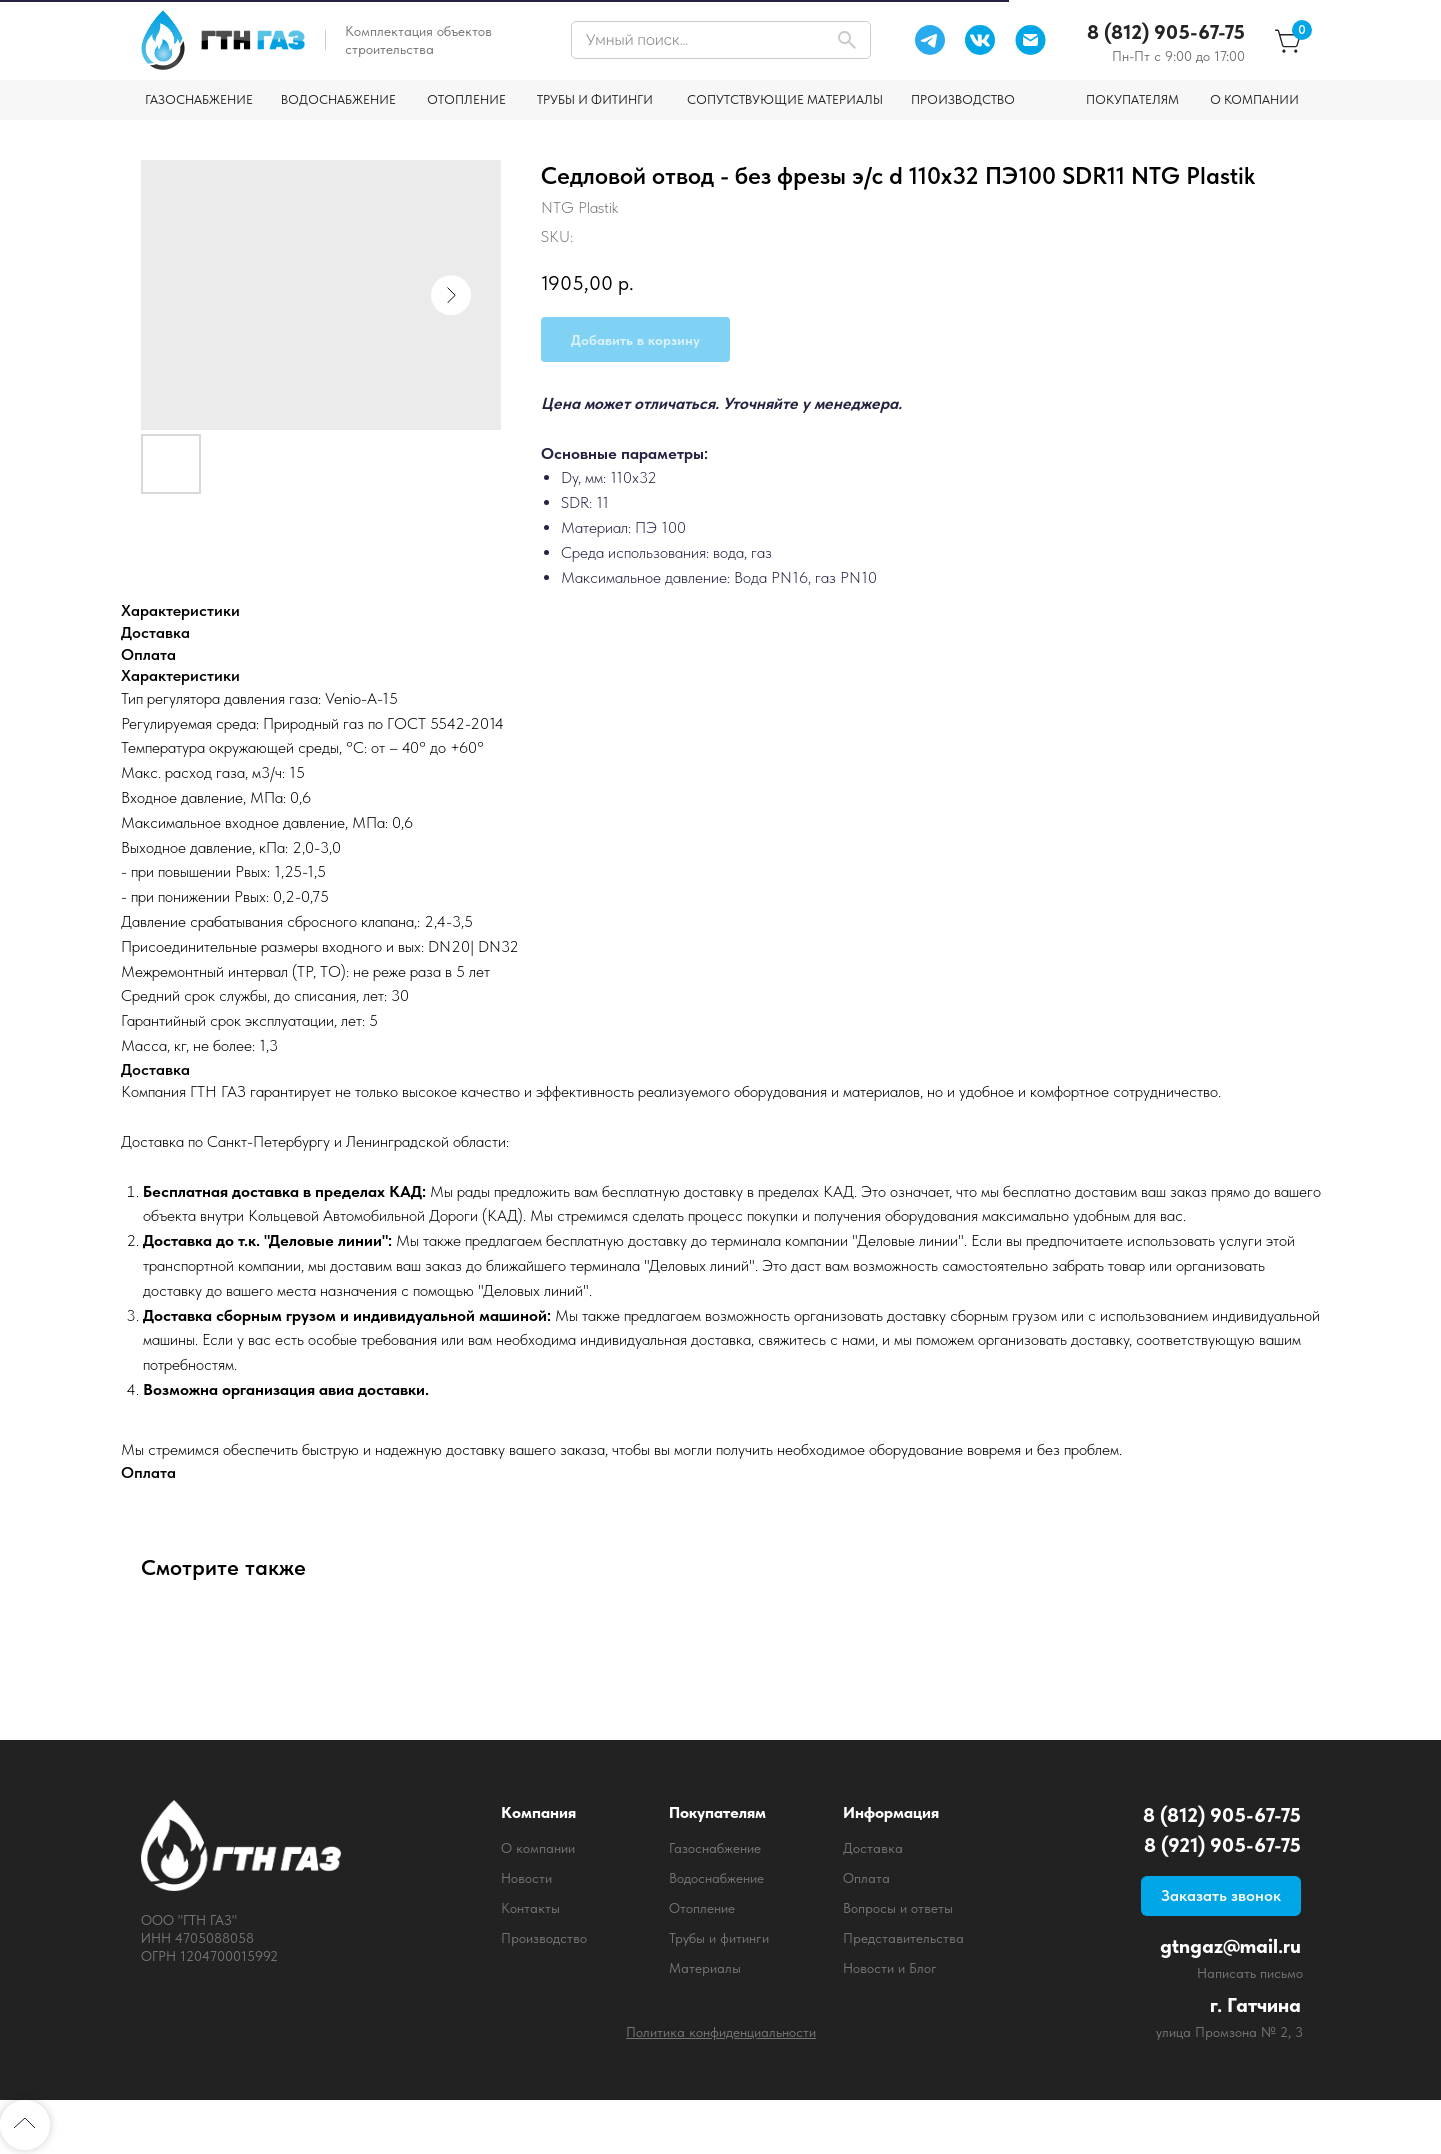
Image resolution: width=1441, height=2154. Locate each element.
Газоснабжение (715, 1848)
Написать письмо (1250, 1973)
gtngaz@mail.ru (1230, 1946)
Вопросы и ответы (898, 1908)
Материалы (705, 1968)
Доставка (873, 1848)
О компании (538, 1848)
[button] (1221, 1896)
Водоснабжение (716, 1878)
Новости (526, 1878)
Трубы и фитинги (719, 1938)
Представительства (903, 1938)
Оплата (866, 1878)
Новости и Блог (890, 1968)
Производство (544, 1938)
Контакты (530, 1908)
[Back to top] (25, 2125)
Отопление (702, 1908)
